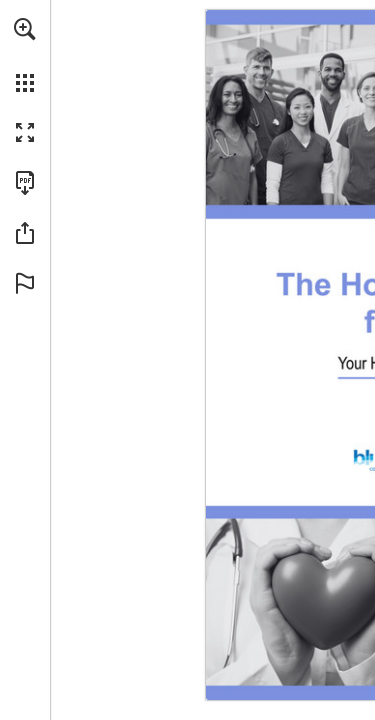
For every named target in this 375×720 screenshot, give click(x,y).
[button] (25, 29)
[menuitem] (25, 55)
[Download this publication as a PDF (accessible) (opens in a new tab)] (25, 183)
